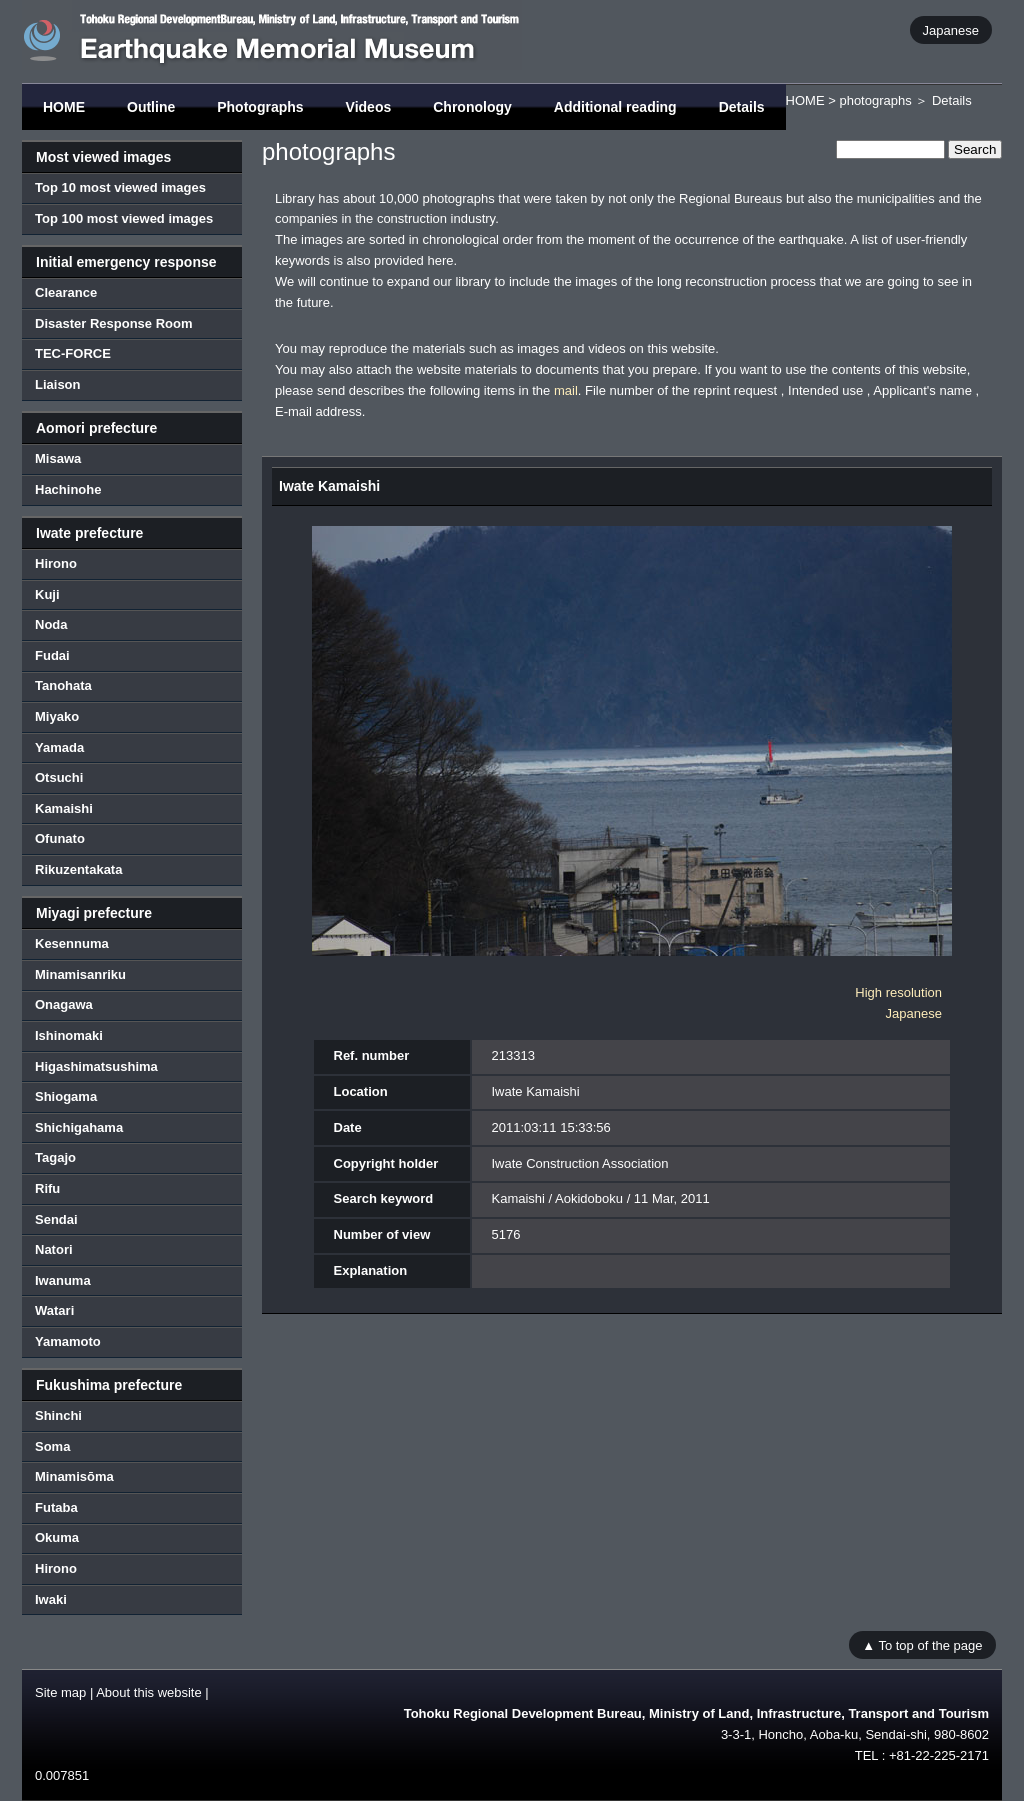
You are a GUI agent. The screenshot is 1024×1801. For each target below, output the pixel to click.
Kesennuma (72, 943)
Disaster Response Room (114, 323)
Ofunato (60, 838)
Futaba (56, 1507)
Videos (369, 107)
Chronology (472, 107)
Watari (54, 1310)
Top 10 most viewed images (120, 187)
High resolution (898, 992)
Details (742, 107)
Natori (54, 1249)
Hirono (56, 563)
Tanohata (63, 685)
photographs (875, 100)
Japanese (951, 29)
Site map (60, 1692)
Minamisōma (74, 1476)
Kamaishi (64, 808)
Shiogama (66, 1096)
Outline (151, 107)
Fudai (52, 655)
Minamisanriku (80, 974)
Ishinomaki (69, 1035)
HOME (64, 107)
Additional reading (615, 107)
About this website (149, 1692)
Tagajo (55, 1157)
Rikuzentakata (78, 869)
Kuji (47, 594)
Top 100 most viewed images (124, 218)
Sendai (56, 1219)
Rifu (47, 1188)
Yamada (59, 747)
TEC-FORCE (73, 353)
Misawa (58, 458)
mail (566, 390)
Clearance (66, 292)
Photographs (260, 107)
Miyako (57, 716)
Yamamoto (68, 1341)
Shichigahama (79, 1127)
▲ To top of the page (922, 1644)
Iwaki (51, 1599)
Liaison (58, 384)
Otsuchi (59, 777)
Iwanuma (63, 1280)
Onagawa (64, 1004)
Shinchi (58, 1415)
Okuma (57, 1537)
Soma (52, 1446)
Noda (51, 624)
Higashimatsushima (96, 1066)
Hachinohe (68, 489)
